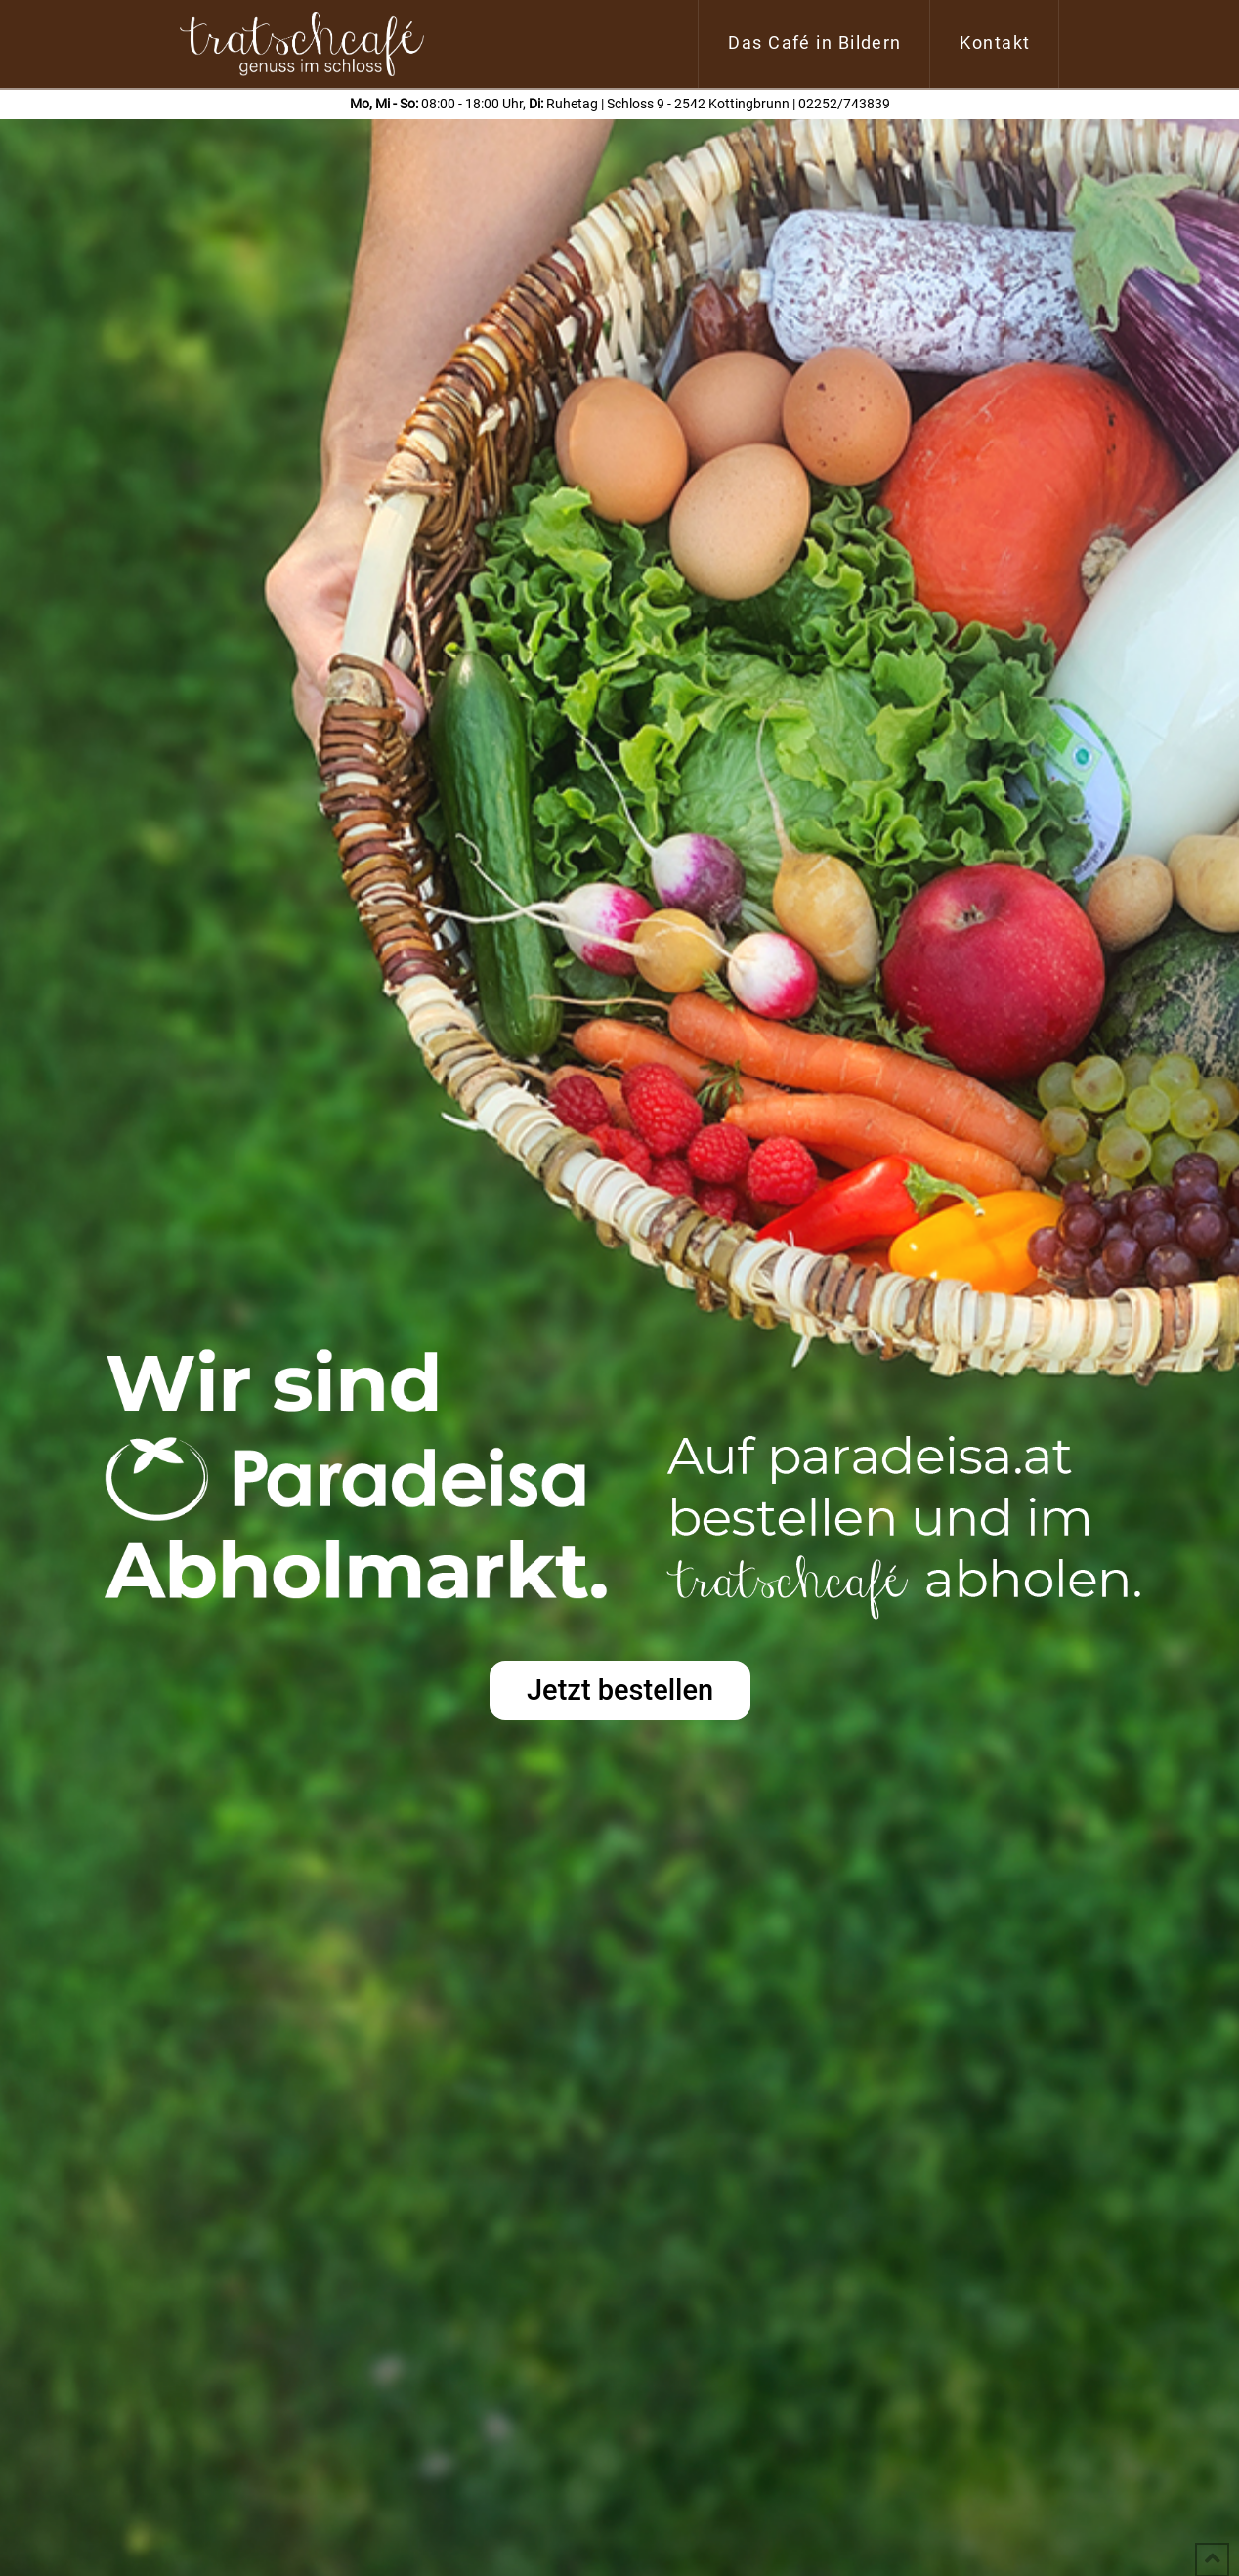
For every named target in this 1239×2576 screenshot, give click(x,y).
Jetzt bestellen (620, 1690)
